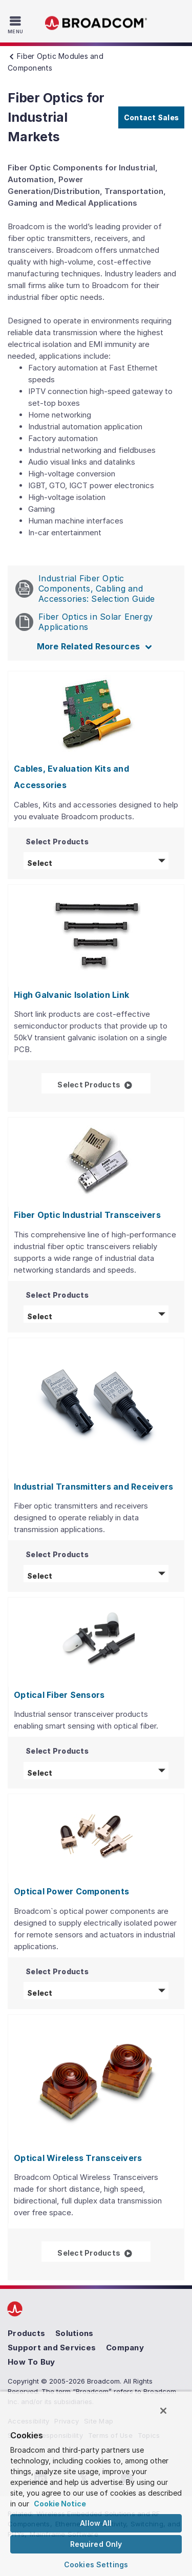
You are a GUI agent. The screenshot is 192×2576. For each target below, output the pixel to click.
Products (26, 2333)
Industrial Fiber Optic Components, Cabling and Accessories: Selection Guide (85, 588)
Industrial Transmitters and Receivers (93, 1486)
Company (125, 2347)
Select (97, 862)
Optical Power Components (71, 1891)
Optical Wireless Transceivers (78, 2158)
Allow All (96, 2523)
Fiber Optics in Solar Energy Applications (84, 622)
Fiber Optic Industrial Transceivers (87, 1215)
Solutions (74, 2333)
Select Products (103, 1083)
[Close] (163, 2410)
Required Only (96, 2544)
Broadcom (96, 23)
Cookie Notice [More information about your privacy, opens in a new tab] (60, 2503)
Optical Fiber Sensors (59, 1695)
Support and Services (52, 2347)
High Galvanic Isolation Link (71, 995)
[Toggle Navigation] (17, 24)
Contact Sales (151, 117)
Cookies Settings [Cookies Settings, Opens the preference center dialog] (96, 2564)
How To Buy (31, 2362)
